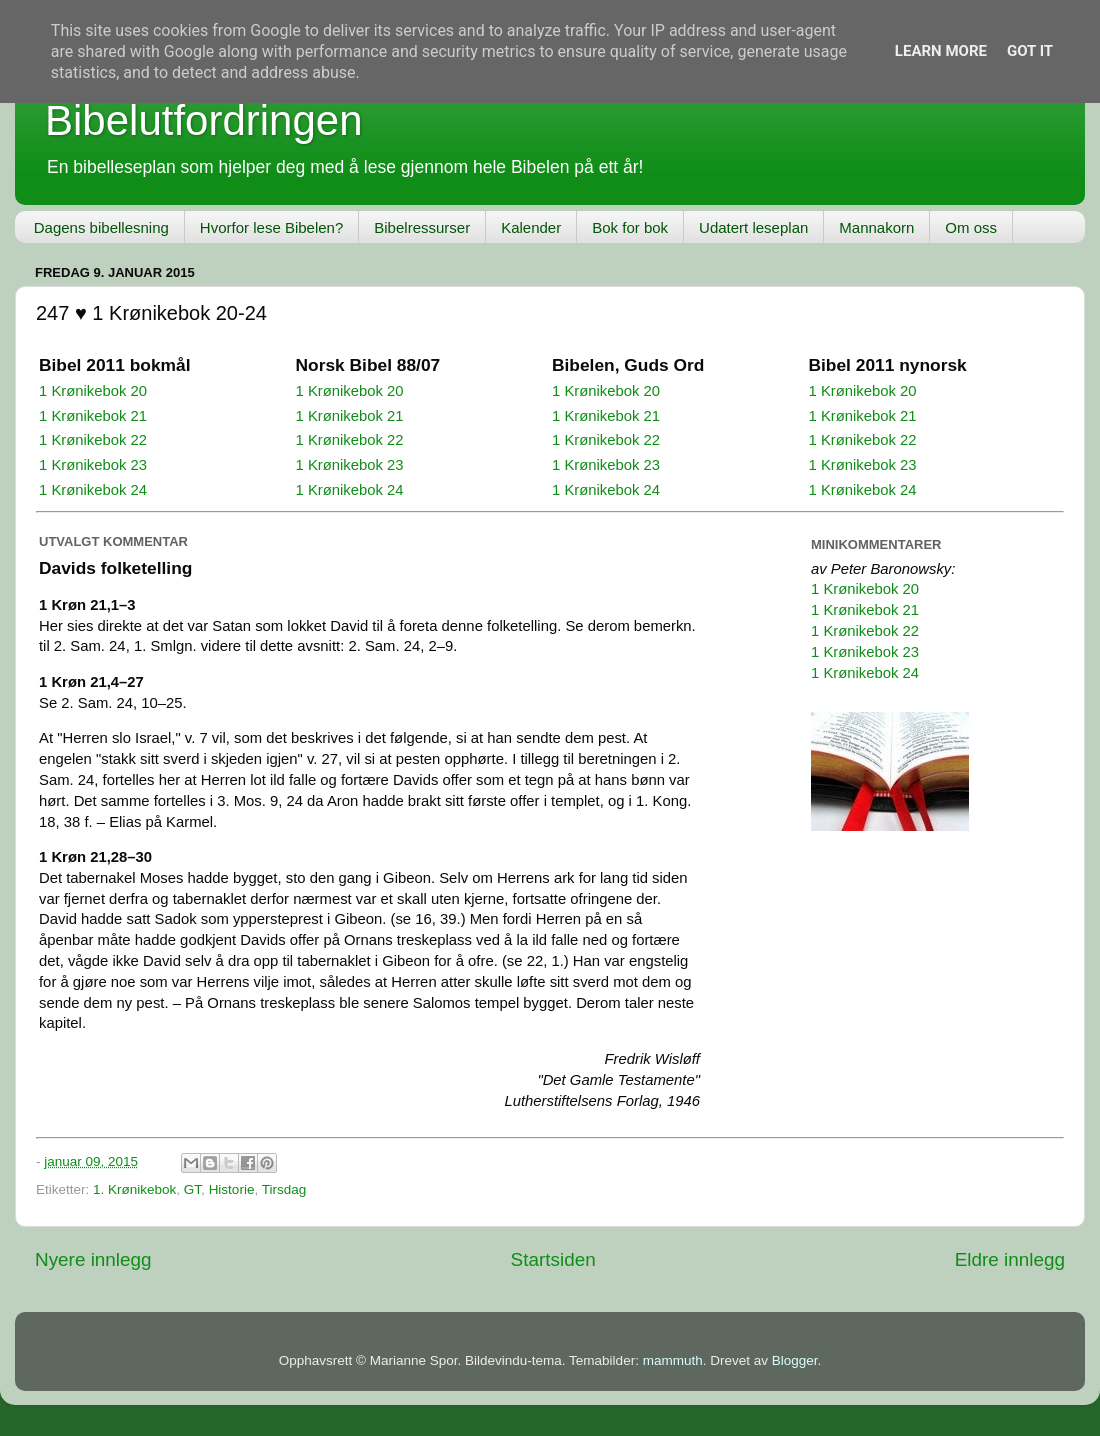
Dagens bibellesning (101, 227)
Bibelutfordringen (204, 120)
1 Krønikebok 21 (93, 416)
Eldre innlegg (1010, 1259)
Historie (232, 1189)
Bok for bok (630, 227)
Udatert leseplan (753, 227)
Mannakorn (876, 227)
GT (192, 1189)
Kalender (531, 227)
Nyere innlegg (93, 1259)
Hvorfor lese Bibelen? (271, 227)
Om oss (971, 227)
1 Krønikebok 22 (93, 440)
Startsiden (553, 1259)
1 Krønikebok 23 (93, 465)
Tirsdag (284, 1189)
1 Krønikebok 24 (93, 490)
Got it (1030, 51)
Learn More (941, 51)
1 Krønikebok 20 (93, 391)
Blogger (795, 1360)
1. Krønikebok (134, 1189)
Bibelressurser (422, 227)
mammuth (673, 1360)
